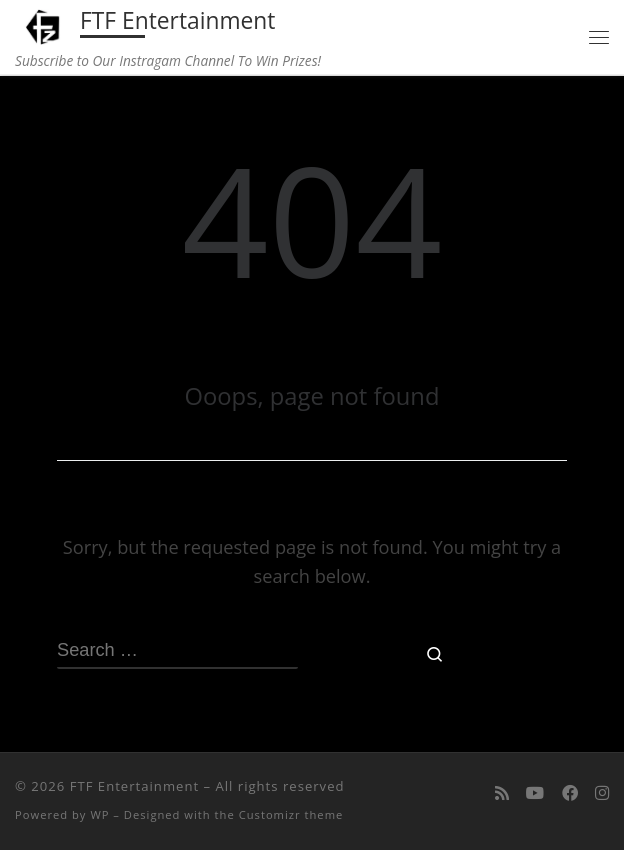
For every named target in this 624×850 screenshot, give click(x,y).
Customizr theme (291, 814)
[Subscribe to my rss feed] (502, 792)
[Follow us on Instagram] (602, 792)
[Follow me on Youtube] (535, 792)
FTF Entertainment (134, 786)
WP (99, 814)
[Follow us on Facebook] (570, 792)
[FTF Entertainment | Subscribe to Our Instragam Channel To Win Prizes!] (44, 24)
